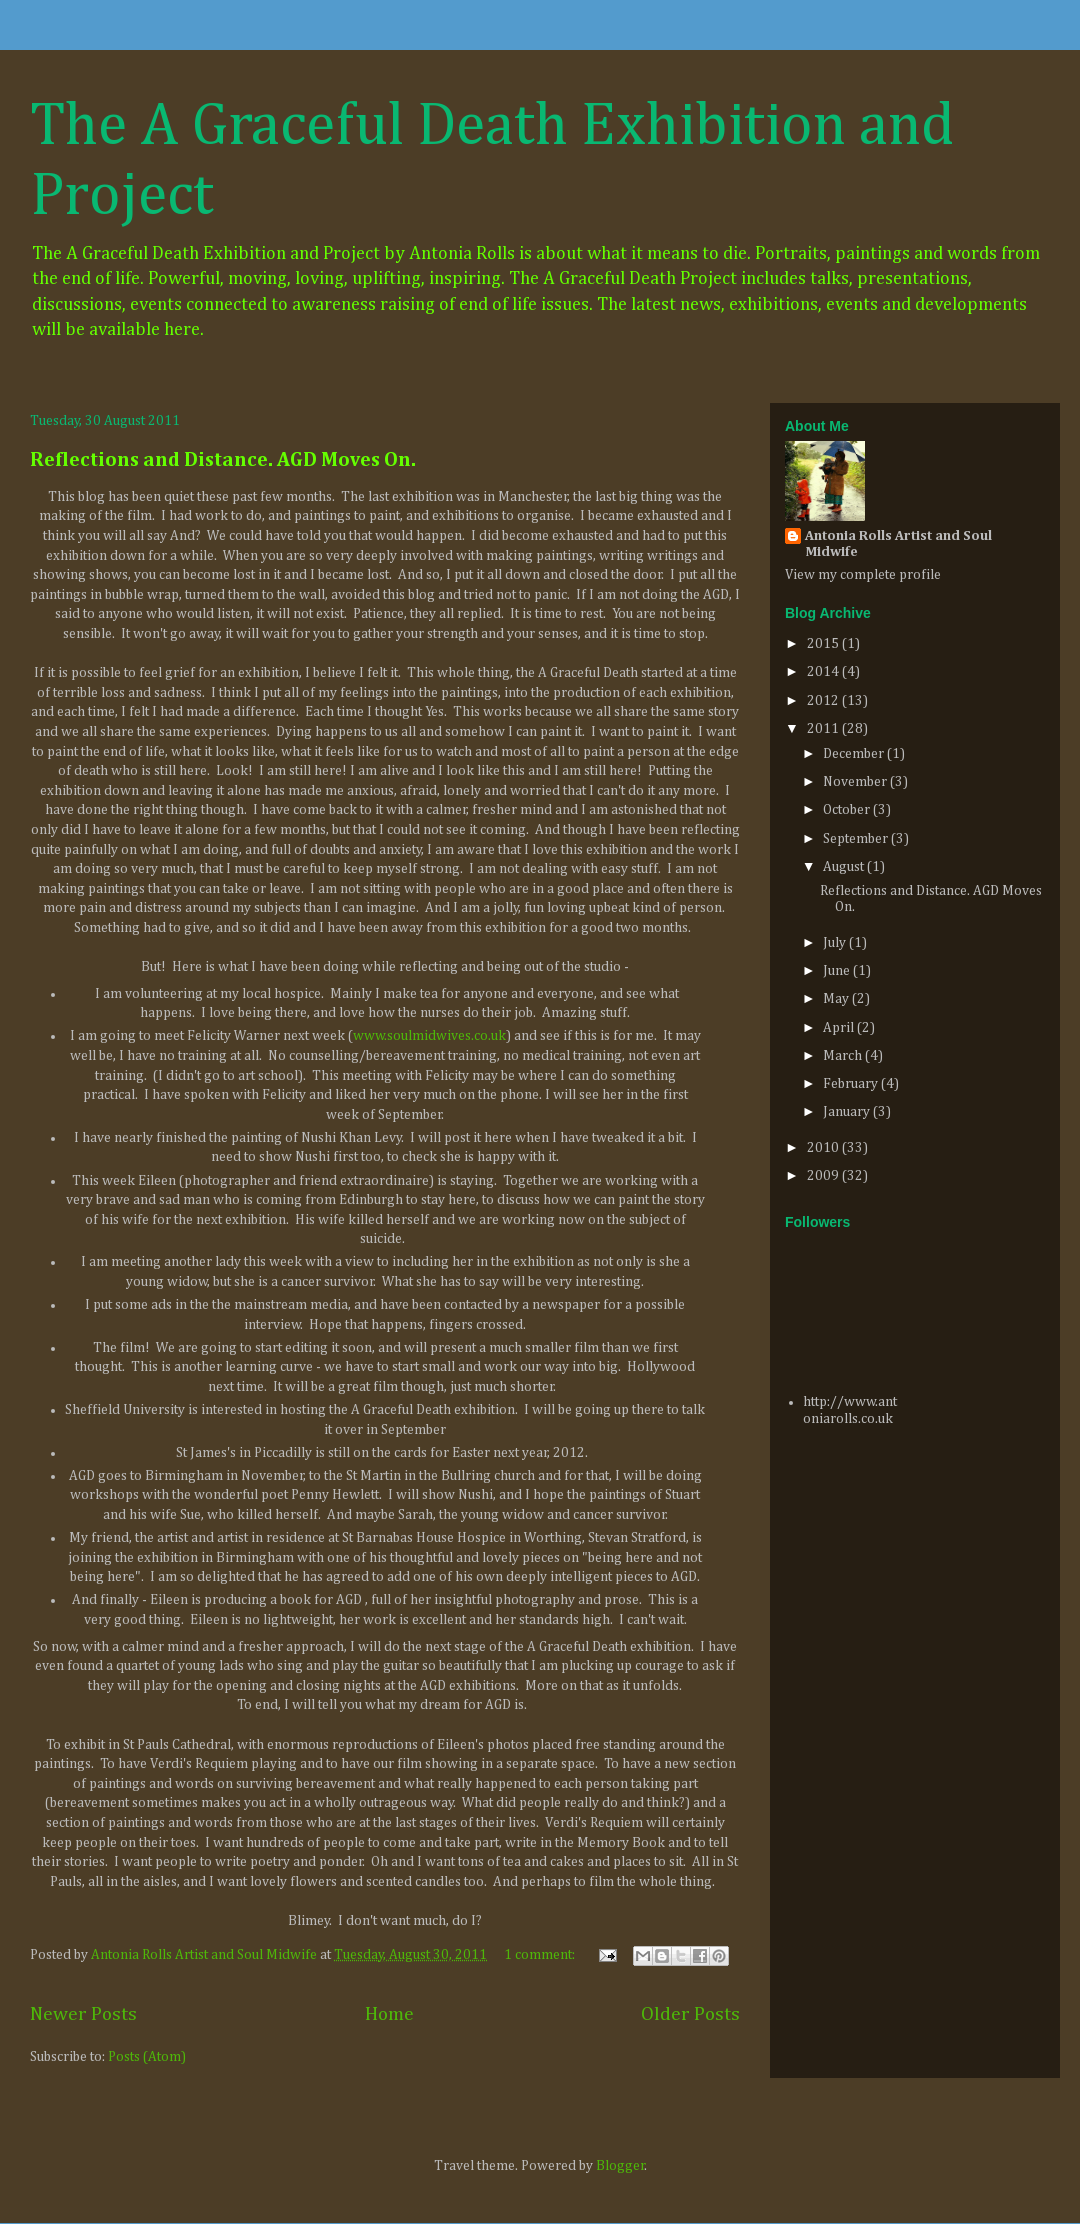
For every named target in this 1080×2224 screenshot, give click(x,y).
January (848, 1112)
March (844, 1056)
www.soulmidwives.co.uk (429, 1036)
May (837, 999)
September (857, 839)
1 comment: (541, 1955)
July (836, 943)
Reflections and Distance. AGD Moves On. (223, 460)
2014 (824, 672)
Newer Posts (83, 2014)
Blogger (620, 2166)
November (856, 782)
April (840, 1028)
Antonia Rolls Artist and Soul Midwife (898, 544)
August (845, 867)
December (855, 754)
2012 (824, 701)
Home (389, 2014)
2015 (824, 644)
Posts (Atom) (147, 2057)
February (852, 1084)
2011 (824, 729)
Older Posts (690, 2014)
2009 (824, 1176)
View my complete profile (863, 575)
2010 (824, 1148)
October (848, 810)
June (838, 971)
